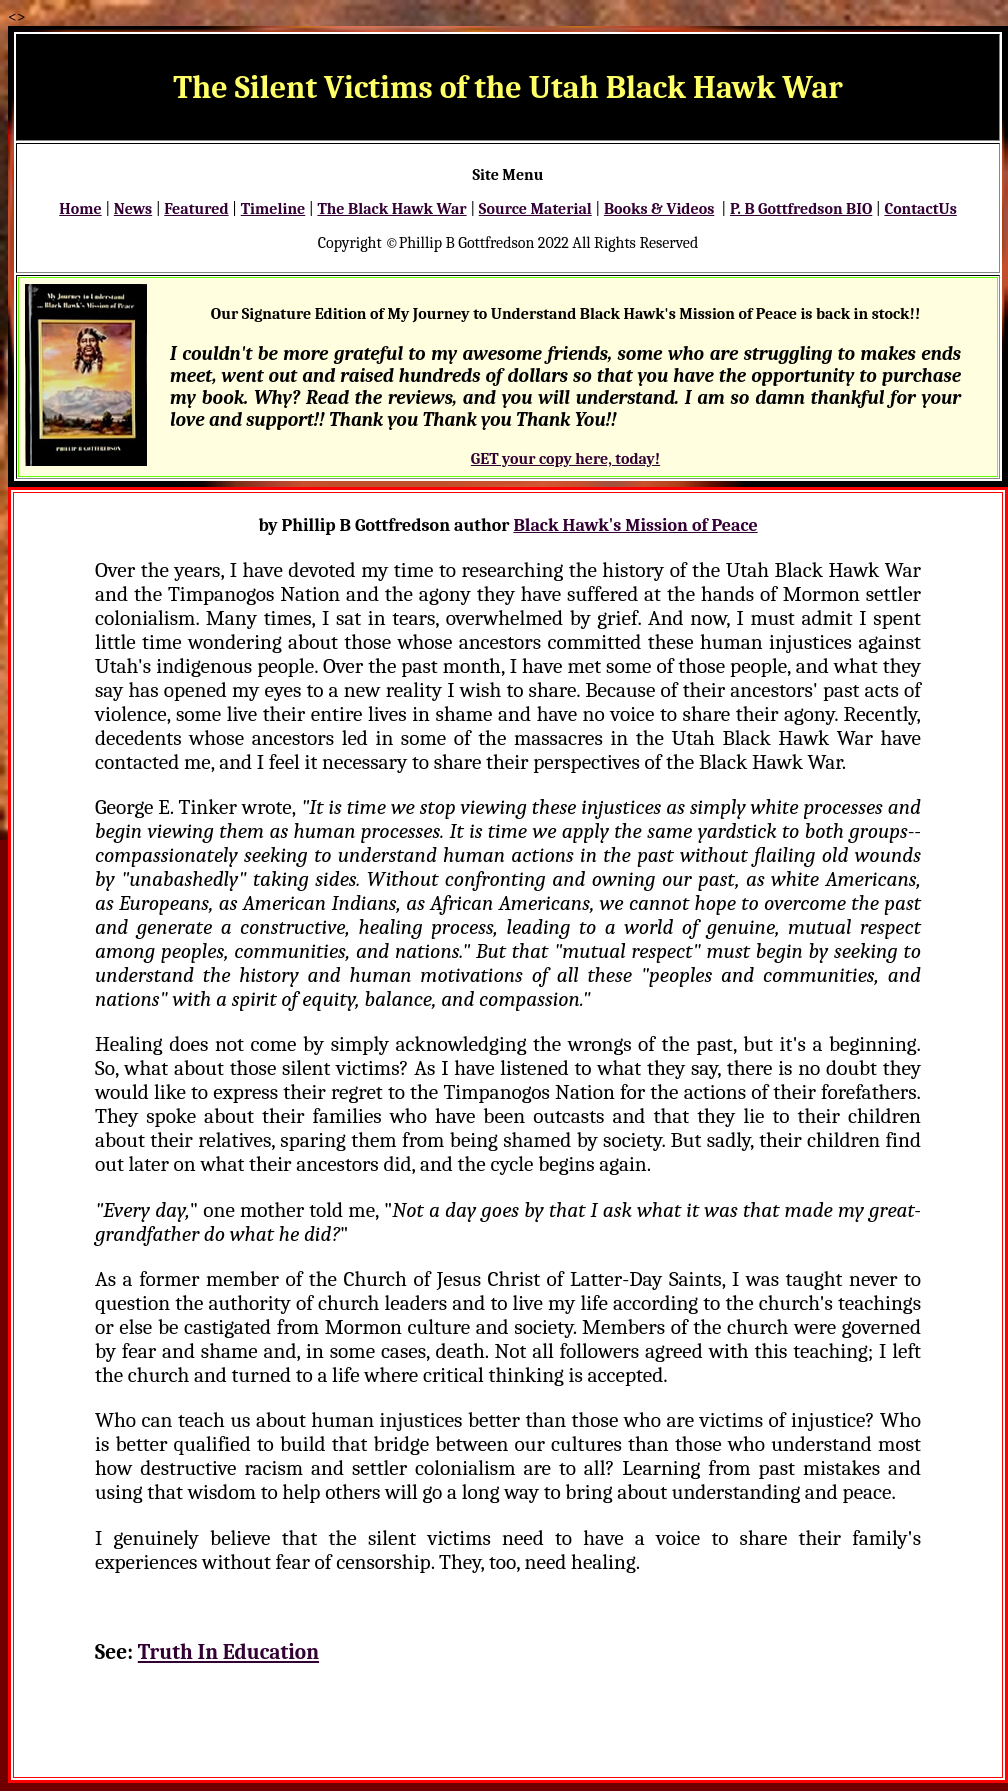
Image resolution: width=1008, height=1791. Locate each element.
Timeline (273, 209)
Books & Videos (659, 209)
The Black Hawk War (391, 209)
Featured (196, 209)
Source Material (535, 209)
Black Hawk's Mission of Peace (635, 525)
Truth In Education (228, 1652)
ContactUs (920, 209)
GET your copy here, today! (565, 459)
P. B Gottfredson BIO (801, 209)
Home (80, 209)
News (133, 209)
